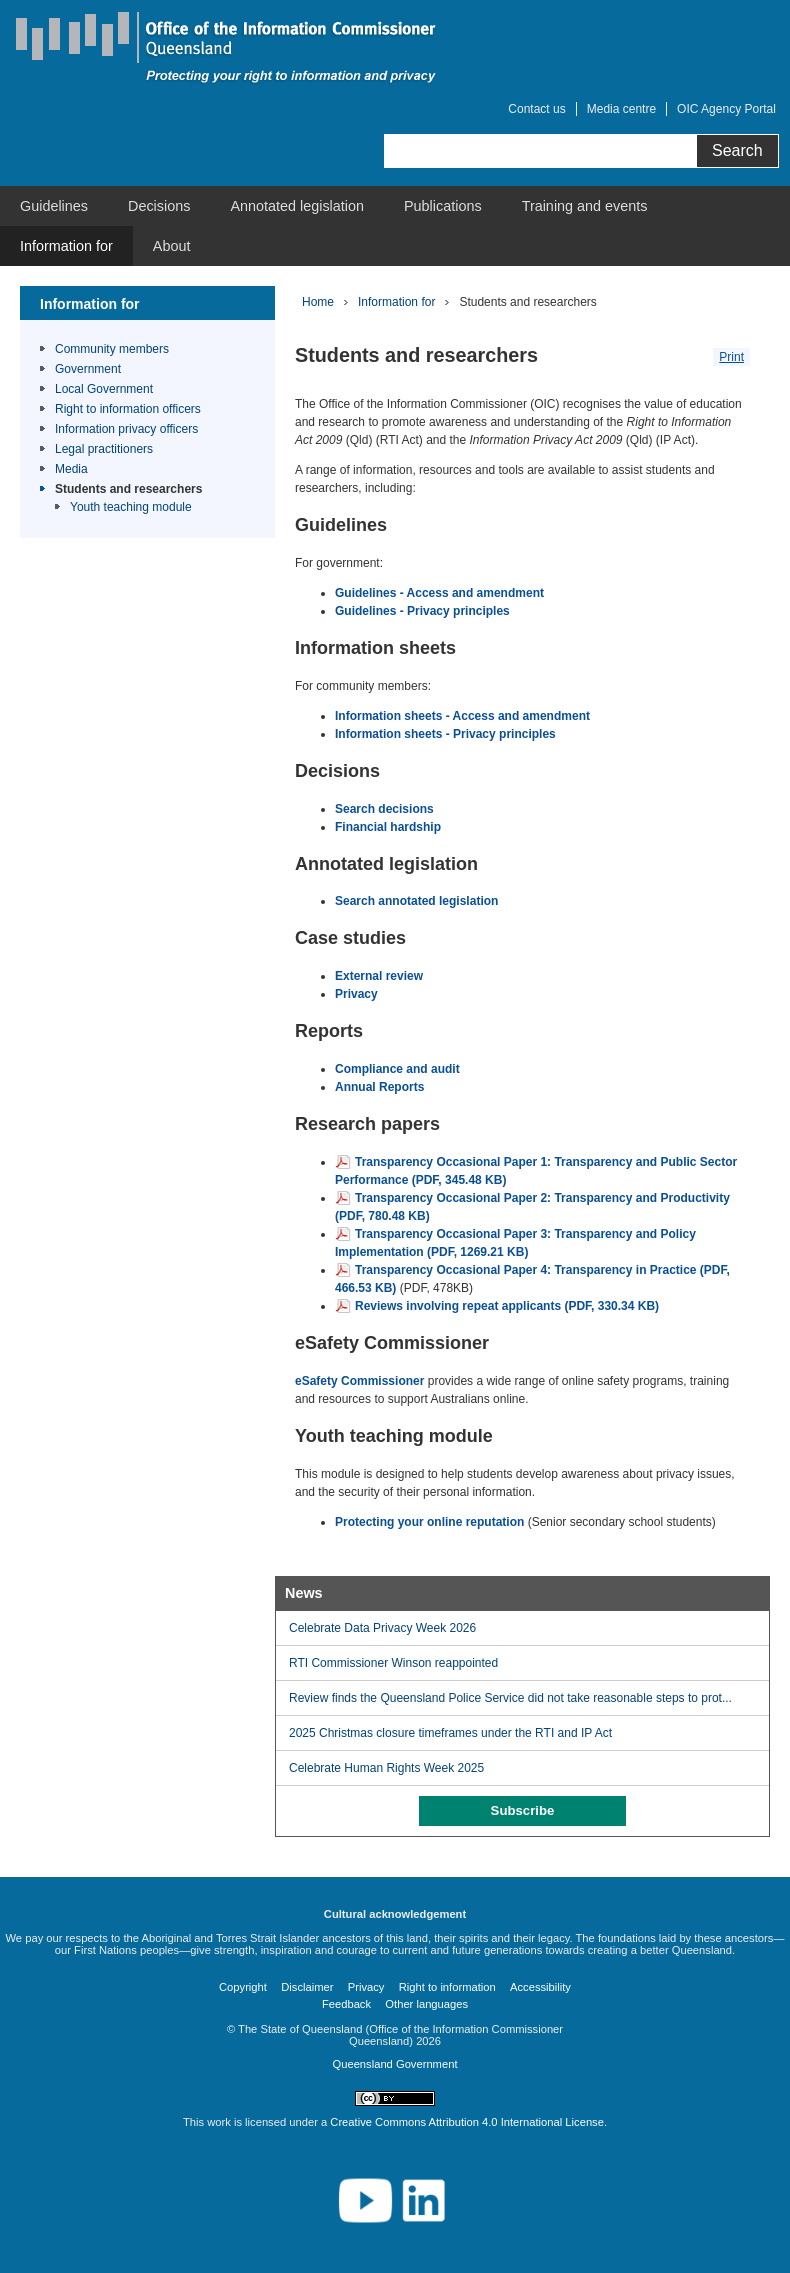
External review (379, 976)
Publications (443, 206)
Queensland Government (394, 2064)
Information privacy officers (126, 429)
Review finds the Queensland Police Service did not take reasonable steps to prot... (510, 1698)
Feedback (346, 2004)
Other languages (426, 2004)
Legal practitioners (104, 449)
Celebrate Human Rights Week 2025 (386, 1768)
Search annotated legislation (416, 901)
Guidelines (54, 206)
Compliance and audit (397, 1069)
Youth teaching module (131, 507)
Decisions (159, 206)
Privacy (356, 994)
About (172, 246)
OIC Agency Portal (726, 109)
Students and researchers (128, 489)
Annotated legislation (297, 206)
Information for (66, 246)
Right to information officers (128, 409)
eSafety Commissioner (359, 1381)
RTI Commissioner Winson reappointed (393, 1663)
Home (318, 302)
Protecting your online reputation (429, 1522)
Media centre (621, 109)
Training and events (585, 206)
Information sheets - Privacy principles (445, 734)
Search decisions (384, 809)
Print (731, 357)
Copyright (243, 1987)
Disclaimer (307, 1987)
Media (71, 469)
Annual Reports (381, 1087)
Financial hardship (388, 827)
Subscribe (523, 1810)
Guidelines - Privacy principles (422, 611)
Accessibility (540, 1987)
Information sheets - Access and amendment (462, 716)
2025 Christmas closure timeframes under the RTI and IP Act (450, 1733)
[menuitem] (54, 206)
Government (88, 369)
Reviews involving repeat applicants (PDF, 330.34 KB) (507, 1306)
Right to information (447, 1987)
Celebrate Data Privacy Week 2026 (382, 1628)
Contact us (536, 109)
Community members (112, 349)
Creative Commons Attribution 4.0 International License (467, 2122)
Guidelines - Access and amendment (439, 593)
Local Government (104, 389)
